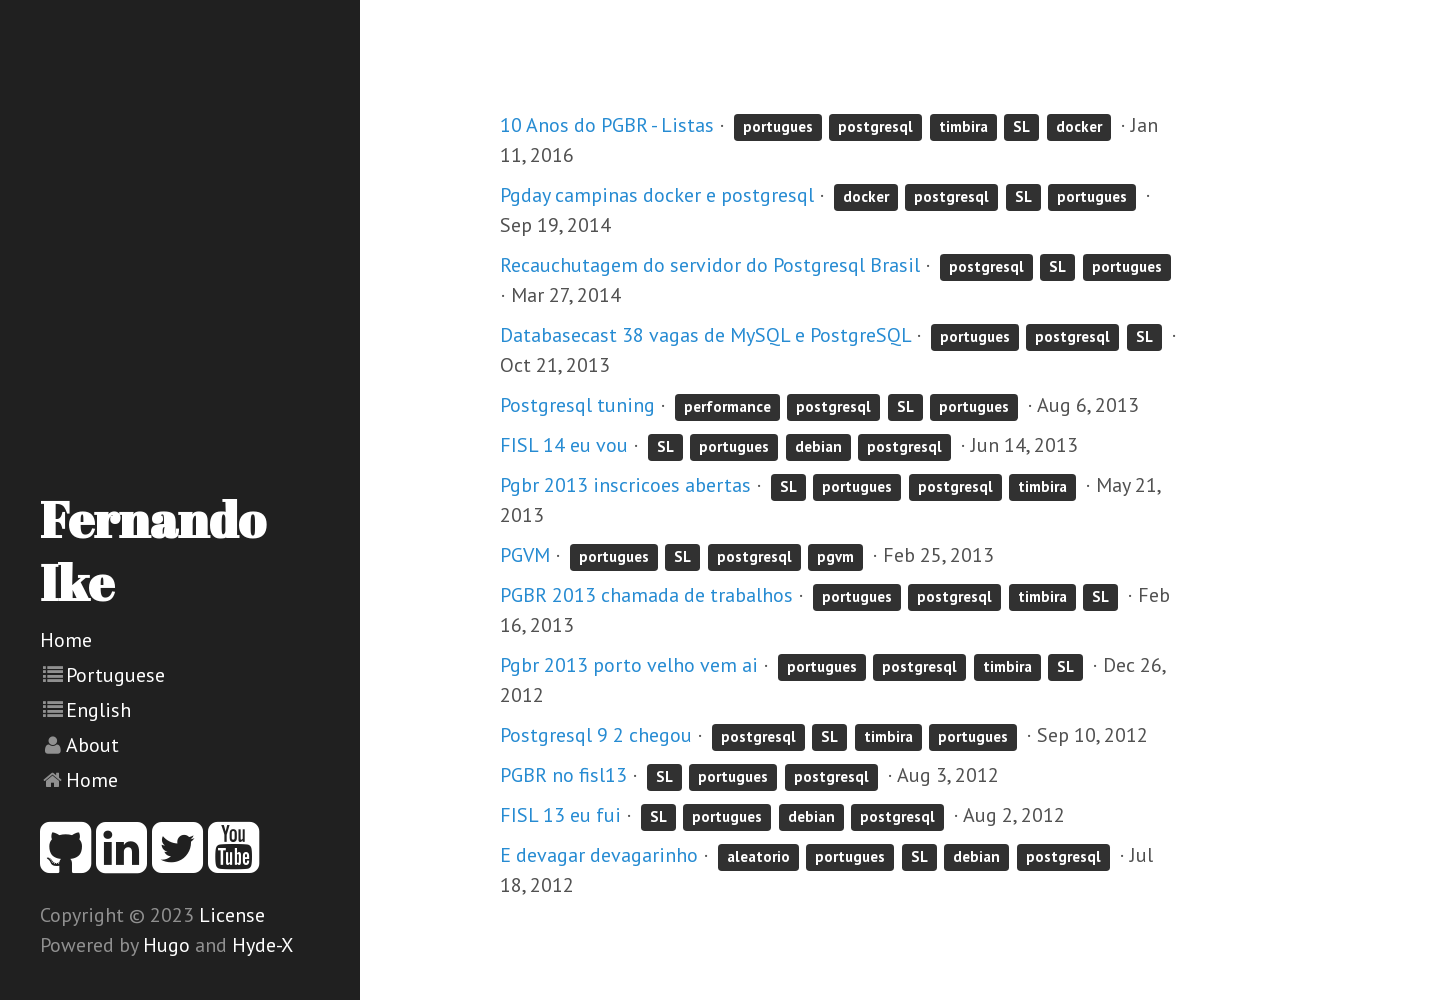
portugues (778, 126)
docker (1079, 126)
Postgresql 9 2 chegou (596, 735)
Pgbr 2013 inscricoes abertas (625, 485)
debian (818, 446)
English (98, 710)
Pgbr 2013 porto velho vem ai (629, 665)
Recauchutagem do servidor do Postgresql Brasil (710, 265)
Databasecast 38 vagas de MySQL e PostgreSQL (705, 335)
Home (66, 640)
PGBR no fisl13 (563, 775)
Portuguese (115, 675)
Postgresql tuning (577, 405)
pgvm (835, 556)
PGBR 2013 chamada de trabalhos (646, 595)
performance (727, 406)
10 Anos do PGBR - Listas (607, 125)
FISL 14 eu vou (564, 445)
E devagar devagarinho (599, 855)
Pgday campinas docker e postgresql (657, 195)
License (232, 915)
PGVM (525, 555)
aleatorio (758, 856)
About (92, 745)
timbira (963, 126)
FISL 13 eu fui (560, 815)
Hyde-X (262, 945)
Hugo (166, 945)
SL (1021, 126)
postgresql (875, 126)
